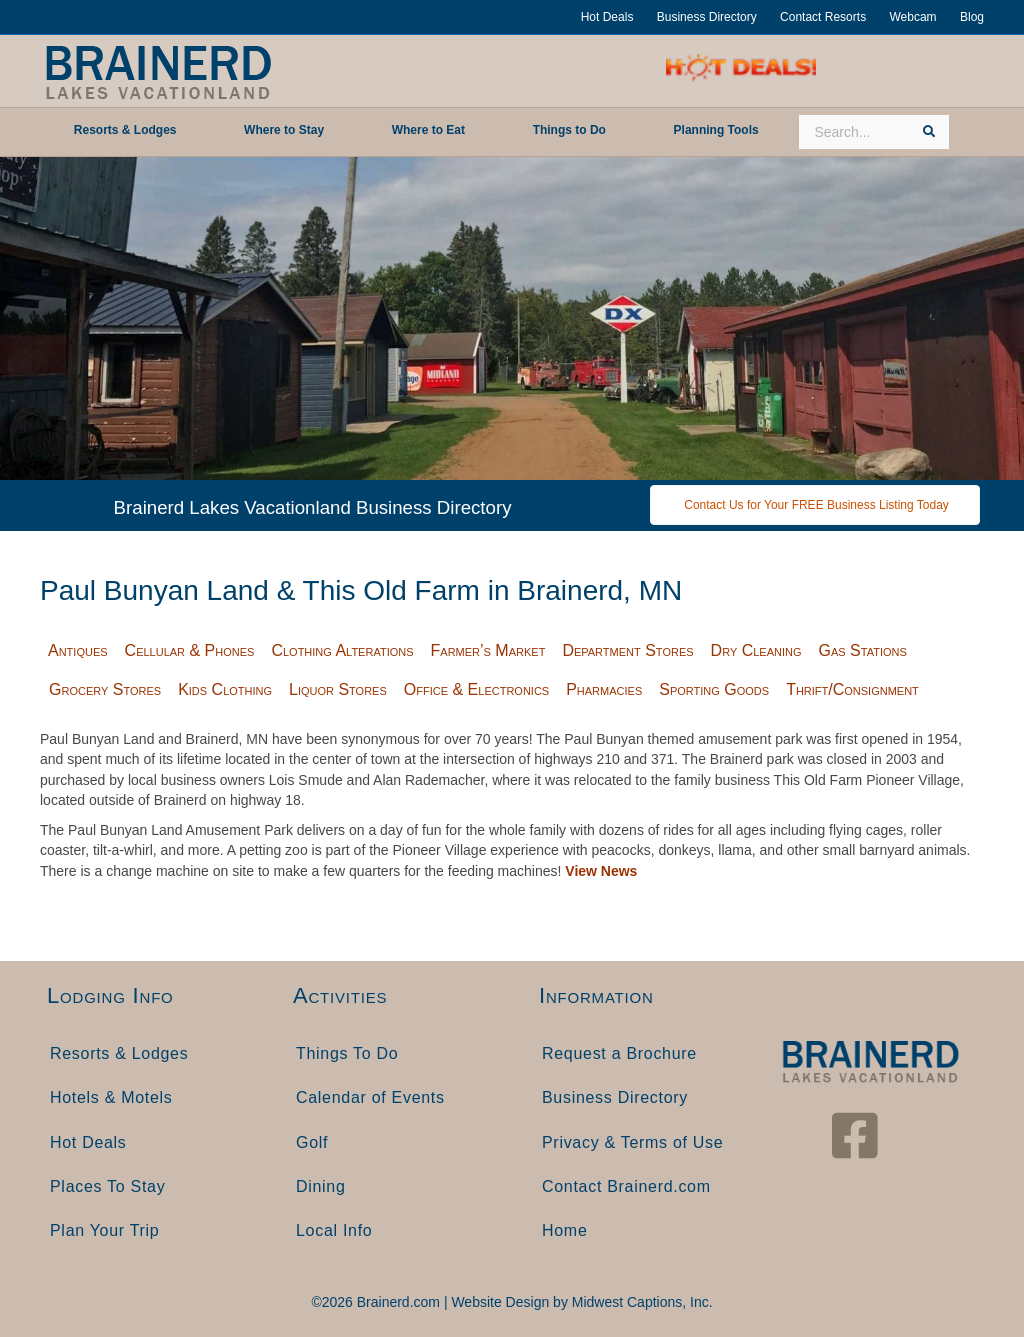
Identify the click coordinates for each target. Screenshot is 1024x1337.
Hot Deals (607, 17)
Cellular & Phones (190, 650)
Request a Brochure (619, 1053)
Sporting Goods (714, 689)
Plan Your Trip (104, 1230)
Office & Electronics (476, 689)
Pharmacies (604, 689)
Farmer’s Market (488, 650)
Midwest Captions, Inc (640, 1302)
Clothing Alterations (342, 650)
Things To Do (347, 1053)
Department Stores (627, 650)
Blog (972, 17)
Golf (312, 1142)
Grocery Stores (105, 689)
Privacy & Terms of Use (632, 1142)
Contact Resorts (823, 17)
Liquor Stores (338, 689)
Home (564, 1230)
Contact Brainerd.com (626, 1186)
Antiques (78, 650)
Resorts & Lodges (119, 1053)
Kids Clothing (225, 689)
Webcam (912, 17)
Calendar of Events (370, 1097)
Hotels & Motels (111, 1097)
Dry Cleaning (756, 650)
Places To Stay (107, 1186)
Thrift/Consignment (852, 689)
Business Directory (707, 17)
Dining (321, 1186)
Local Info (334, 1230)
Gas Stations (863, 650)
